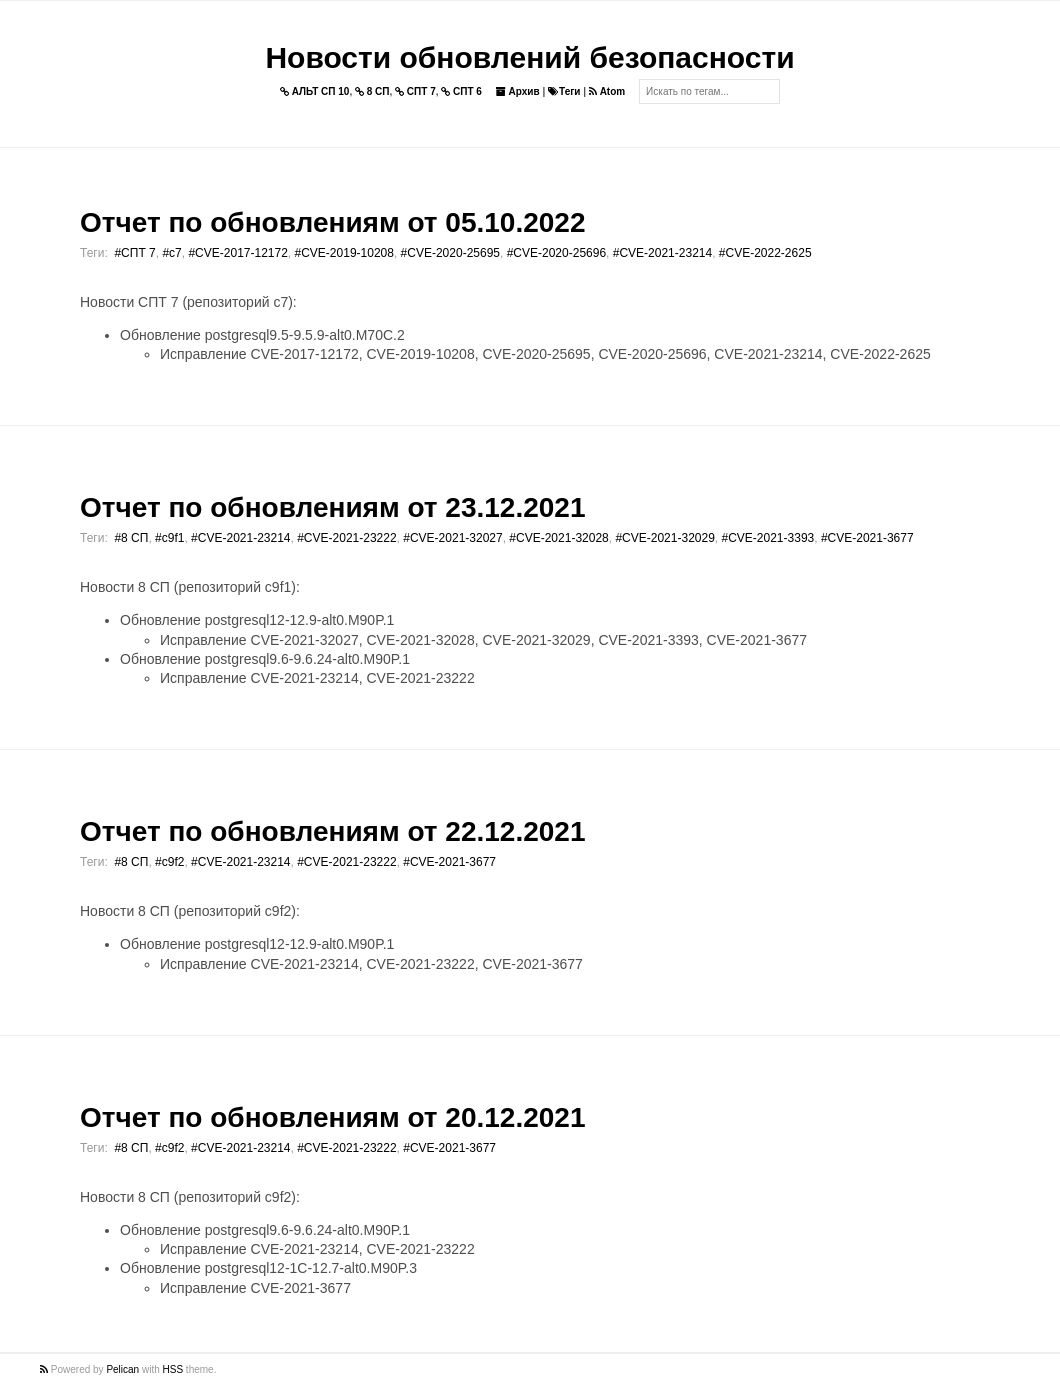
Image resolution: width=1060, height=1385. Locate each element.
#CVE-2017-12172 (237, 253)
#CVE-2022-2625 (765, 253)
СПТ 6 (461, 91)
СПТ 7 (415, 91)
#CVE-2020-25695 (450, 253)
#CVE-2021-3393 (768, 538)
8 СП (372, 91)
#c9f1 (169, 538)
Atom (607, 91)
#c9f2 (169, 862)
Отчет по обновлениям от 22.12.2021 (332, 831)
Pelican (122, 1369)
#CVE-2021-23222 (346, 538)
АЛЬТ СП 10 (315, 91)
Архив (518, 91)
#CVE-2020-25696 (556, 253)
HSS (173, 1369)
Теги (564, 91)
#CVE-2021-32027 (452, 538)
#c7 (171, 253)
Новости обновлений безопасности (529, 57)
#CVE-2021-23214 (662, 253)
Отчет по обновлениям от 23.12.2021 (332, 507)
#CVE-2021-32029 (664, 538)
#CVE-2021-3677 (867, 538)
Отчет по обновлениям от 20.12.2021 (332, 1117)
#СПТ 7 (134, 253)
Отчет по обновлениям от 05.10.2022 (332, 222)
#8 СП (131, 538)
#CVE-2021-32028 (558, 538)
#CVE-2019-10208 (344, 253)
